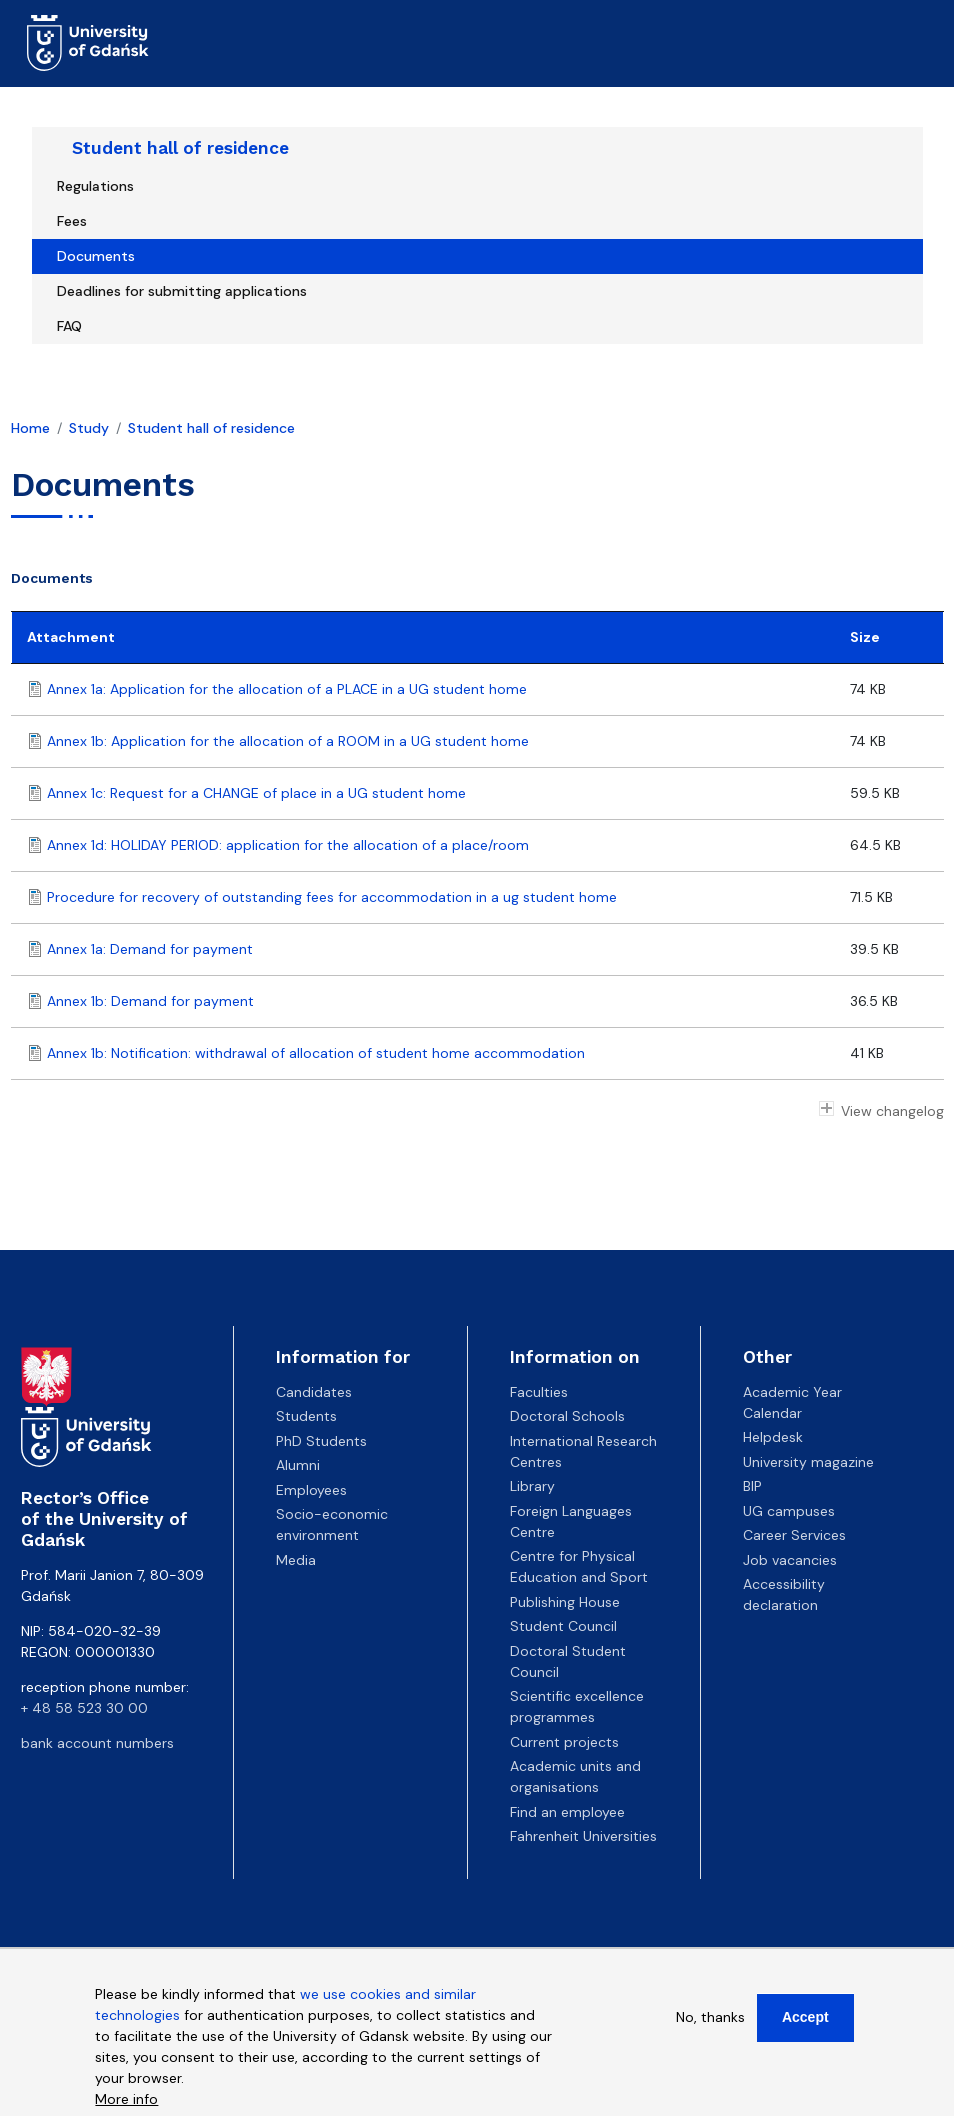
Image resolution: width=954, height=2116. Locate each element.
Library (532, 1486)
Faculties (539, 1392)
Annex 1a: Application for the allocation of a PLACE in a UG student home (287, 689)
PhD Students (321, 1441)
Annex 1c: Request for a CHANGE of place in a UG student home (256, 793)
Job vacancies (790, 1560)
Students (306, 1416)
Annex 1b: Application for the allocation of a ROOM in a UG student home (288, 741)
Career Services (794, 1535)
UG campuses (789, 1511)
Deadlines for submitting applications (182, 291)
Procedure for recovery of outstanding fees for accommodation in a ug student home (332, 897)
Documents (96, 256)
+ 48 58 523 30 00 (84, 1708)
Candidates (314, 1392)
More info (126, 2099)
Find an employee (567, 1812)
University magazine (808, 1462)
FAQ (69, 326)
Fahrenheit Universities (583, 1836)
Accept (805, 2017)
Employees (311, 1490)
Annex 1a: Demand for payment (150, 949)
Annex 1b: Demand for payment (150, 1001)
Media (296, 1560)
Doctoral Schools (567, 1416)
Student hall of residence (180, 148)
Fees (72, 221)
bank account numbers (97, 1743)
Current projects (564, 1742)
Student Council (563, 1626)
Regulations (95, 186)
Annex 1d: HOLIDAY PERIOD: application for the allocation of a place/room (288, 845)
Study (89, 428)
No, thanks (710, 2017)
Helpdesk (773, 1437)
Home (30, 428)
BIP (752, 1486)
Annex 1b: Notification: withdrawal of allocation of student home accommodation (316, 1053)
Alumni (298, 1465)
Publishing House (565, 1602)
